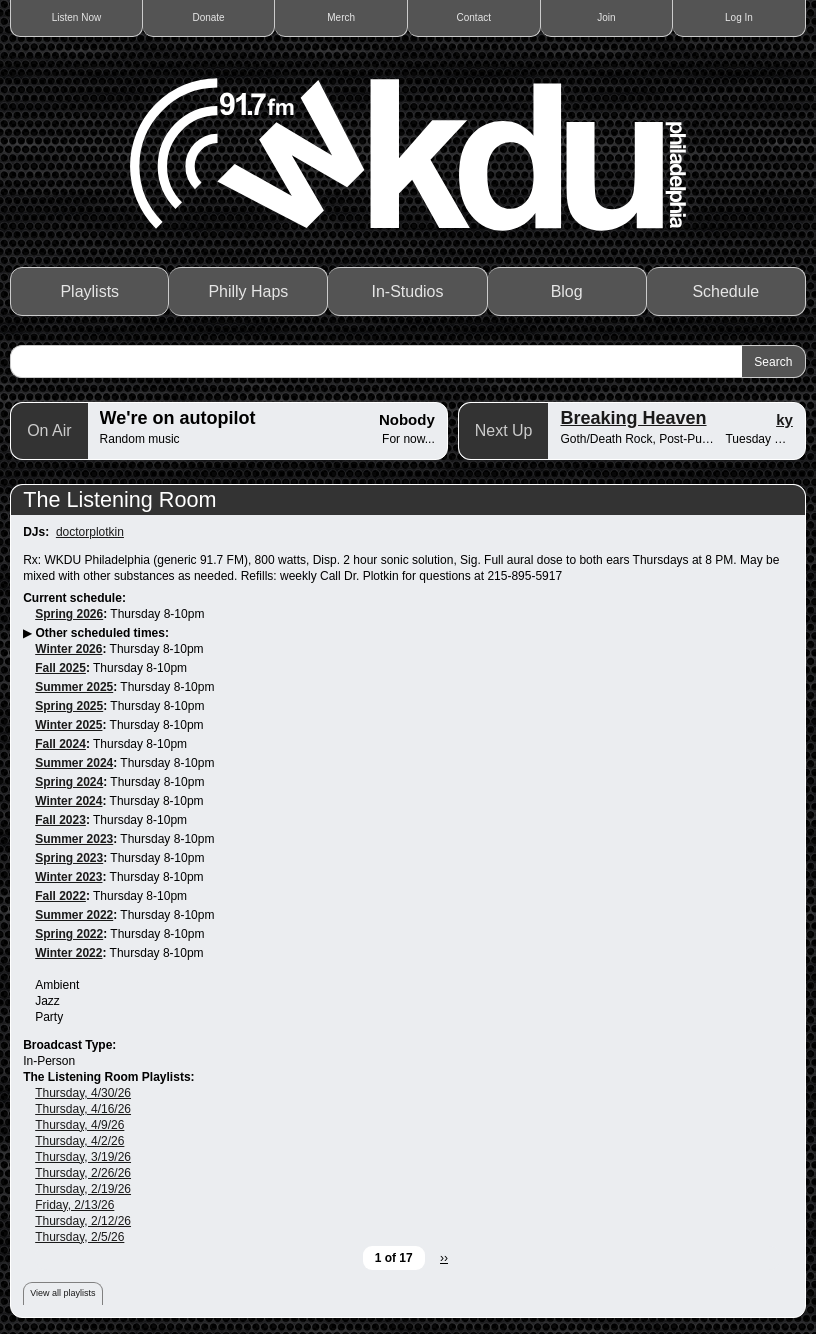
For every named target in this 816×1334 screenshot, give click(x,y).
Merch (341, 17)
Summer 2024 (74, 763)
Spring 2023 (69, 858)
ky (784, 419)
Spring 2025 (69, 706)
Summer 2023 (74, 839)
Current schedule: (74, 598)
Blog (567, 291)
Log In (739, 17)
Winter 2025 (68, 725)
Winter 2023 (68, 877)
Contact (474, 17)
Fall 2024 (60, 744)
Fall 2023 (60, 820)
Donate (208, 17)
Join (606, 17)
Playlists (89, 291)
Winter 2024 (68, 801)
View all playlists (62, 1293)
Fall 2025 (60, 668)
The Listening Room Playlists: (108, 1077)
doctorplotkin (90, 532)
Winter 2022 (68, 953)
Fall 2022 (60, 896)
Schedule (725, 291)
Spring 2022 (69, 934)
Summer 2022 (74, 915)
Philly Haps (248, 291)
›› (444, 1258)
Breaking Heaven (633, 418)
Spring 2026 (69, 614)
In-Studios (408, 291)
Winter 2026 (68, 649)
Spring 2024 (69, 782)
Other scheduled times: (102, 633)
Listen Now (76, 17)
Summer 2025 (74, 687)
